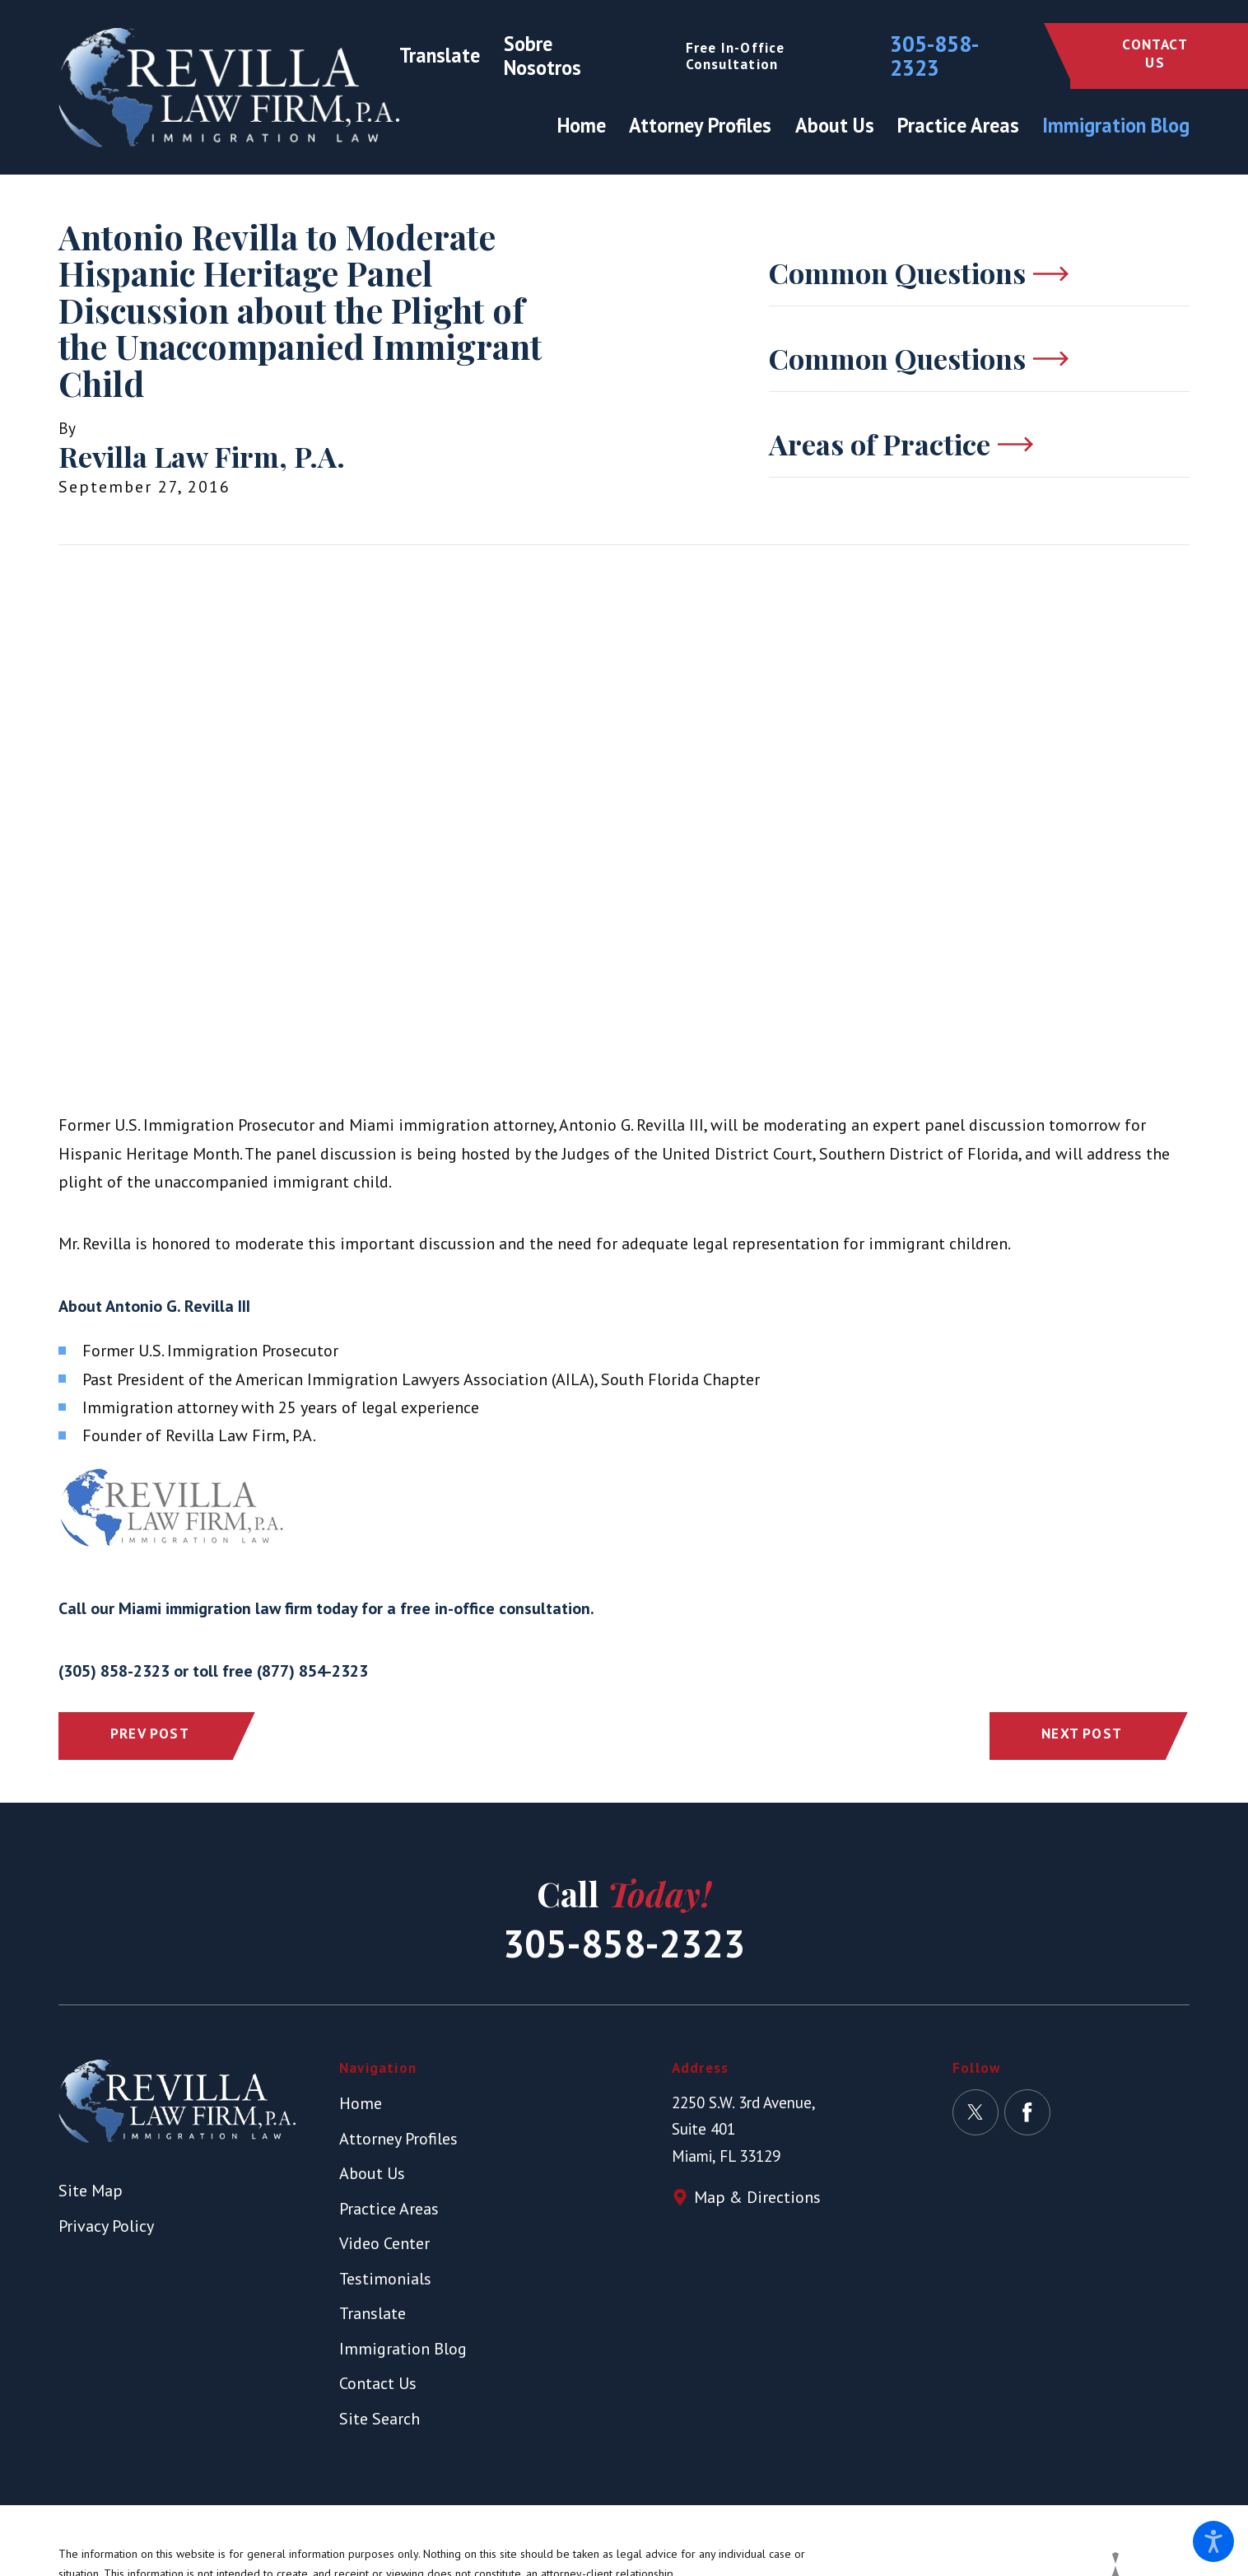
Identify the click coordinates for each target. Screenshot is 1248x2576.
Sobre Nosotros (542, 55)
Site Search (379, 2418)
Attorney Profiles (398, 2138)
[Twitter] (975, 2112)
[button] (1213, 2541)
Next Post (1081, 1733)
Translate (439, 55)
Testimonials (385, 2278)
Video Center (384, 2243)
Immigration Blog (403, 2348)
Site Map (90, 2190)
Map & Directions (757, 2197)
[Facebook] (1027, 2112)
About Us (372, 2173)
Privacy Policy (106, 2226)
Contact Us (1154, 53)
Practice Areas (389, 2208)
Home (360, 2103)
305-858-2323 (934, 55)
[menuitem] (587, 126)
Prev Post (149, 1733)
